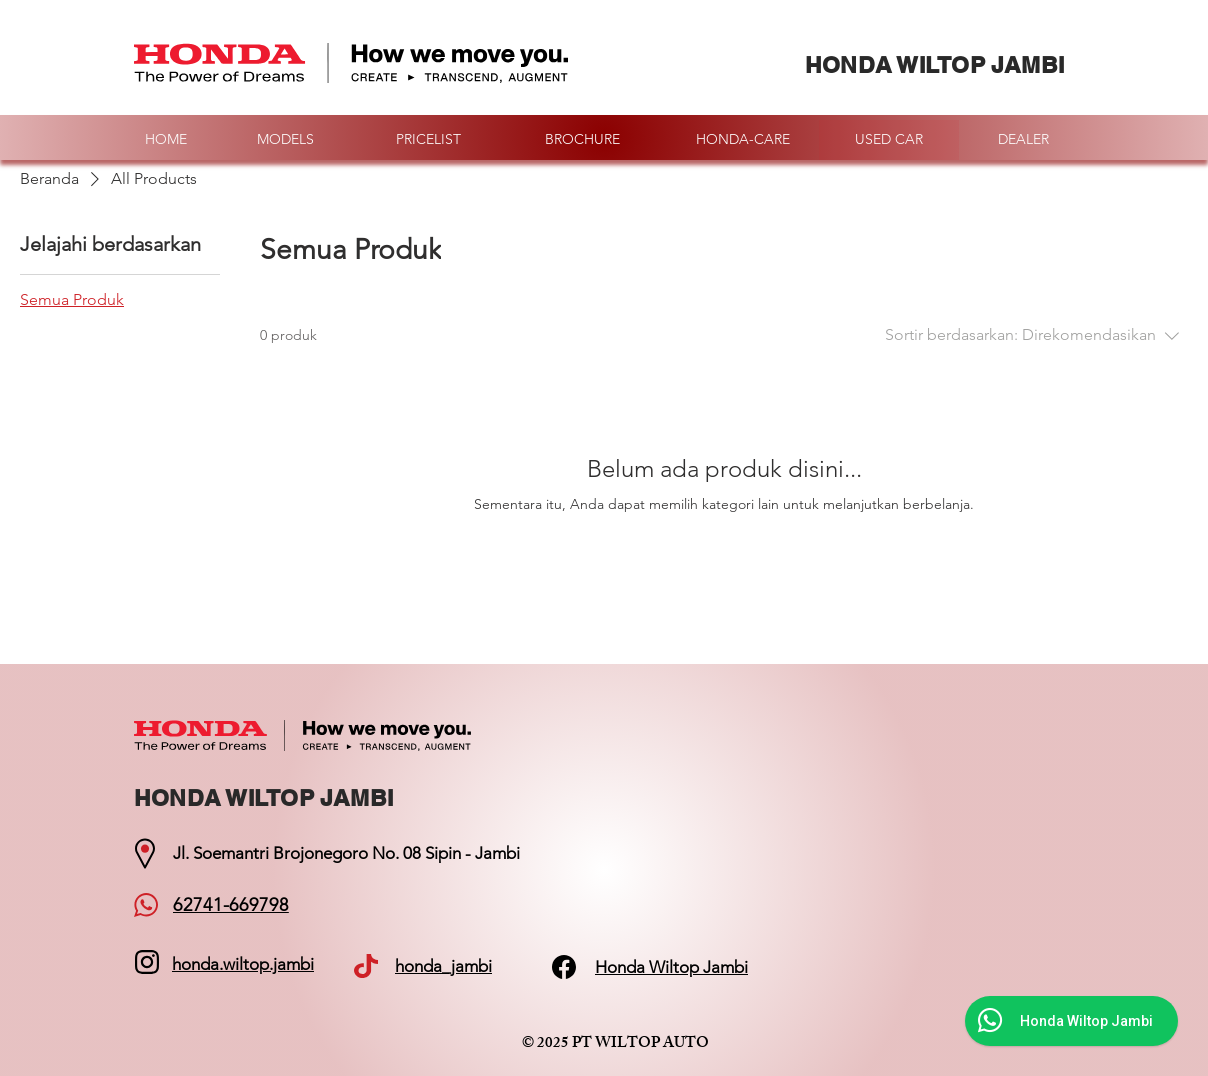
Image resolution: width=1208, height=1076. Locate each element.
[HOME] (166, 140)
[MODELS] (285, 140)
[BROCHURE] (582, 140)
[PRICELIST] (428, 140)
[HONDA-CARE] (743, 140)
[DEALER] (1023, 140)
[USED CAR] (889, 140)
